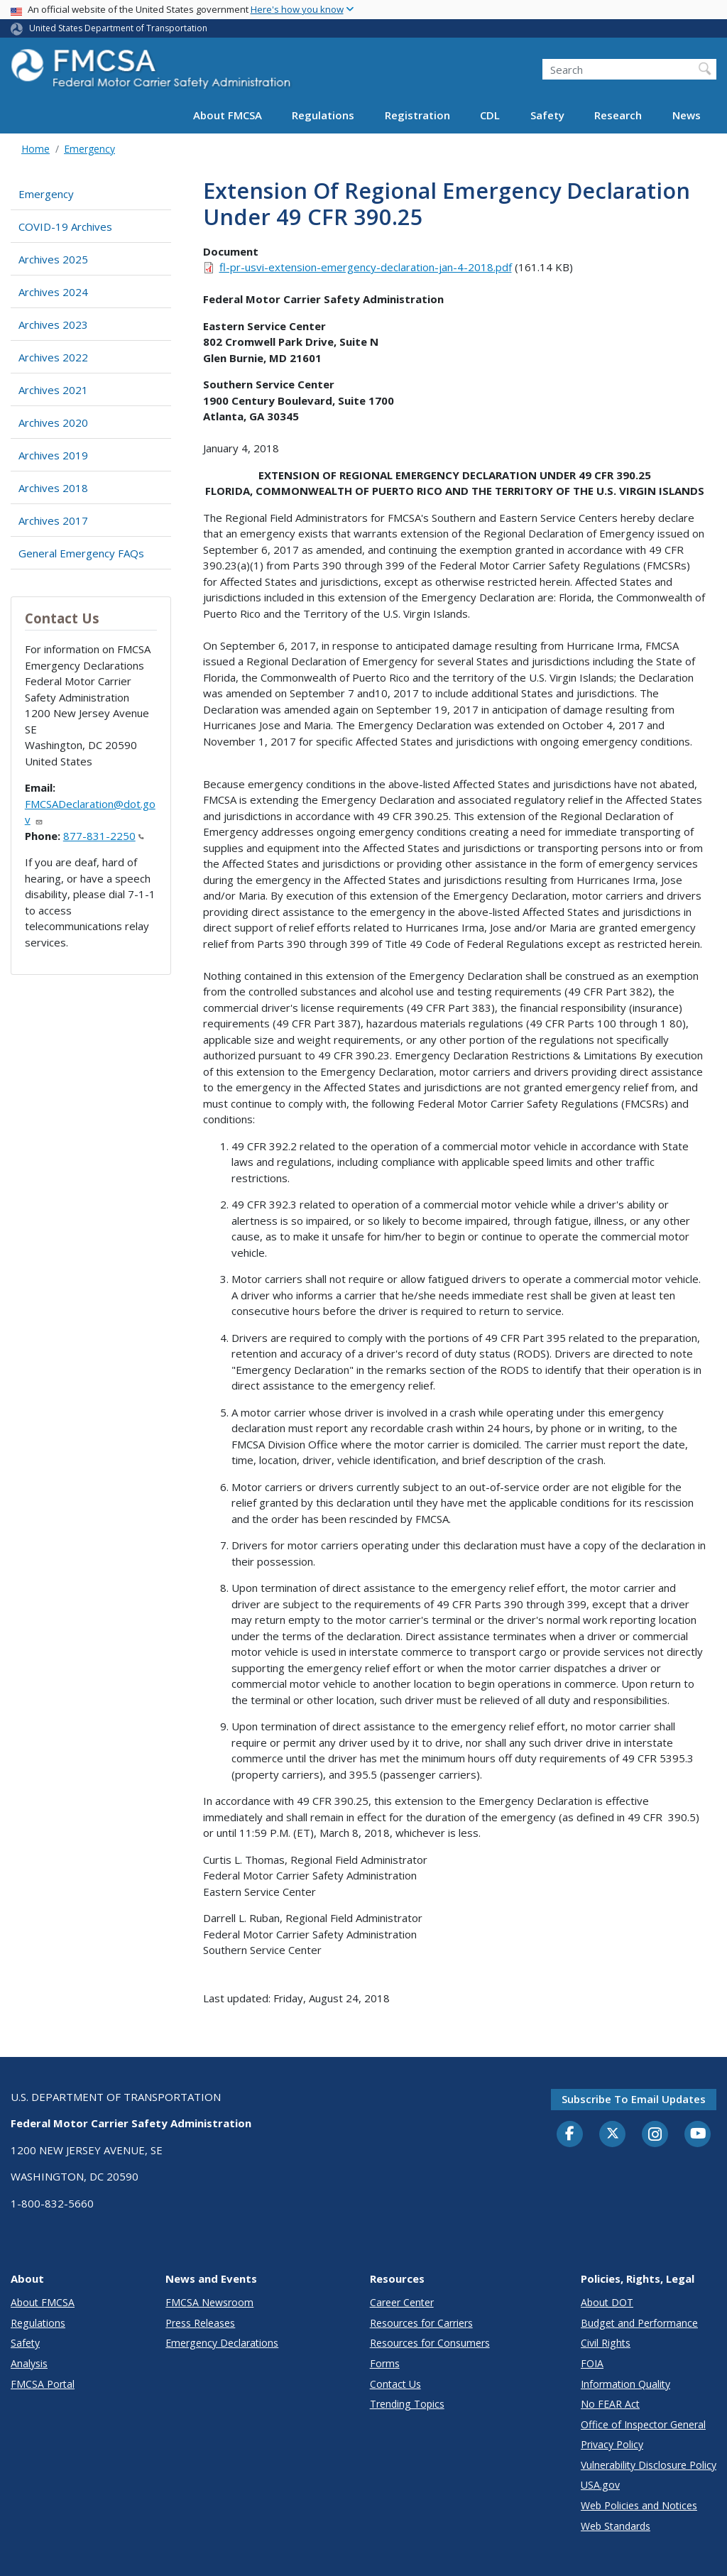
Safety (547, 115)
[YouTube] (697, 2134)
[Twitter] (612, 2134)
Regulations (323, 115)
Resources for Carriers (421, 2323)
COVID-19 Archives (65, 226)
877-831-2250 (103, 836)
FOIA (592, 2363)
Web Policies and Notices (639, 2505)
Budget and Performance (639, 2323)
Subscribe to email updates (634, 2099)
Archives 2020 (53, 422)
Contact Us (395, 2384)
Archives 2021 (53, 390)
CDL (490, 115)
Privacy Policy (612, 2444)
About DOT (607, 2302)
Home (35, 148)
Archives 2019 (53, 455)
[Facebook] (570, 2134)
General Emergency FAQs (81, 553)
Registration (417, 115)
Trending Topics (407, 2404)
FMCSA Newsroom (209, 2302)
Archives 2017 (53, 520)
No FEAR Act (610, 2404)
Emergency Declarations (221, 2342)
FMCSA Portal (43, 2384)
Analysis (29, 2363)
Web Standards (615, 2526)
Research (618, 115)
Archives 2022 (53, 357)
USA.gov (600, 2485)
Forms (385, 2363)
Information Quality (625, 2384)
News (686, 115)
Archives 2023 (53, 324)
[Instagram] (655, 2136)
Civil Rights (605, 2342)
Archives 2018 (53, 488)
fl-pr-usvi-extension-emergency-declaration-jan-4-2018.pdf (365, 267)
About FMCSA (227, 115)
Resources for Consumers (430, 2342)
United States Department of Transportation (118, 28)
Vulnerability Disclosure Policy (648, 2465)
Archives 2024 (53, 292)
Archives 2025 (53, 259)
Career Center (402, 2302)
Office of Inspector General (643, 2424)
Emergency (89, 148)
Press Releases (200, 2323)
